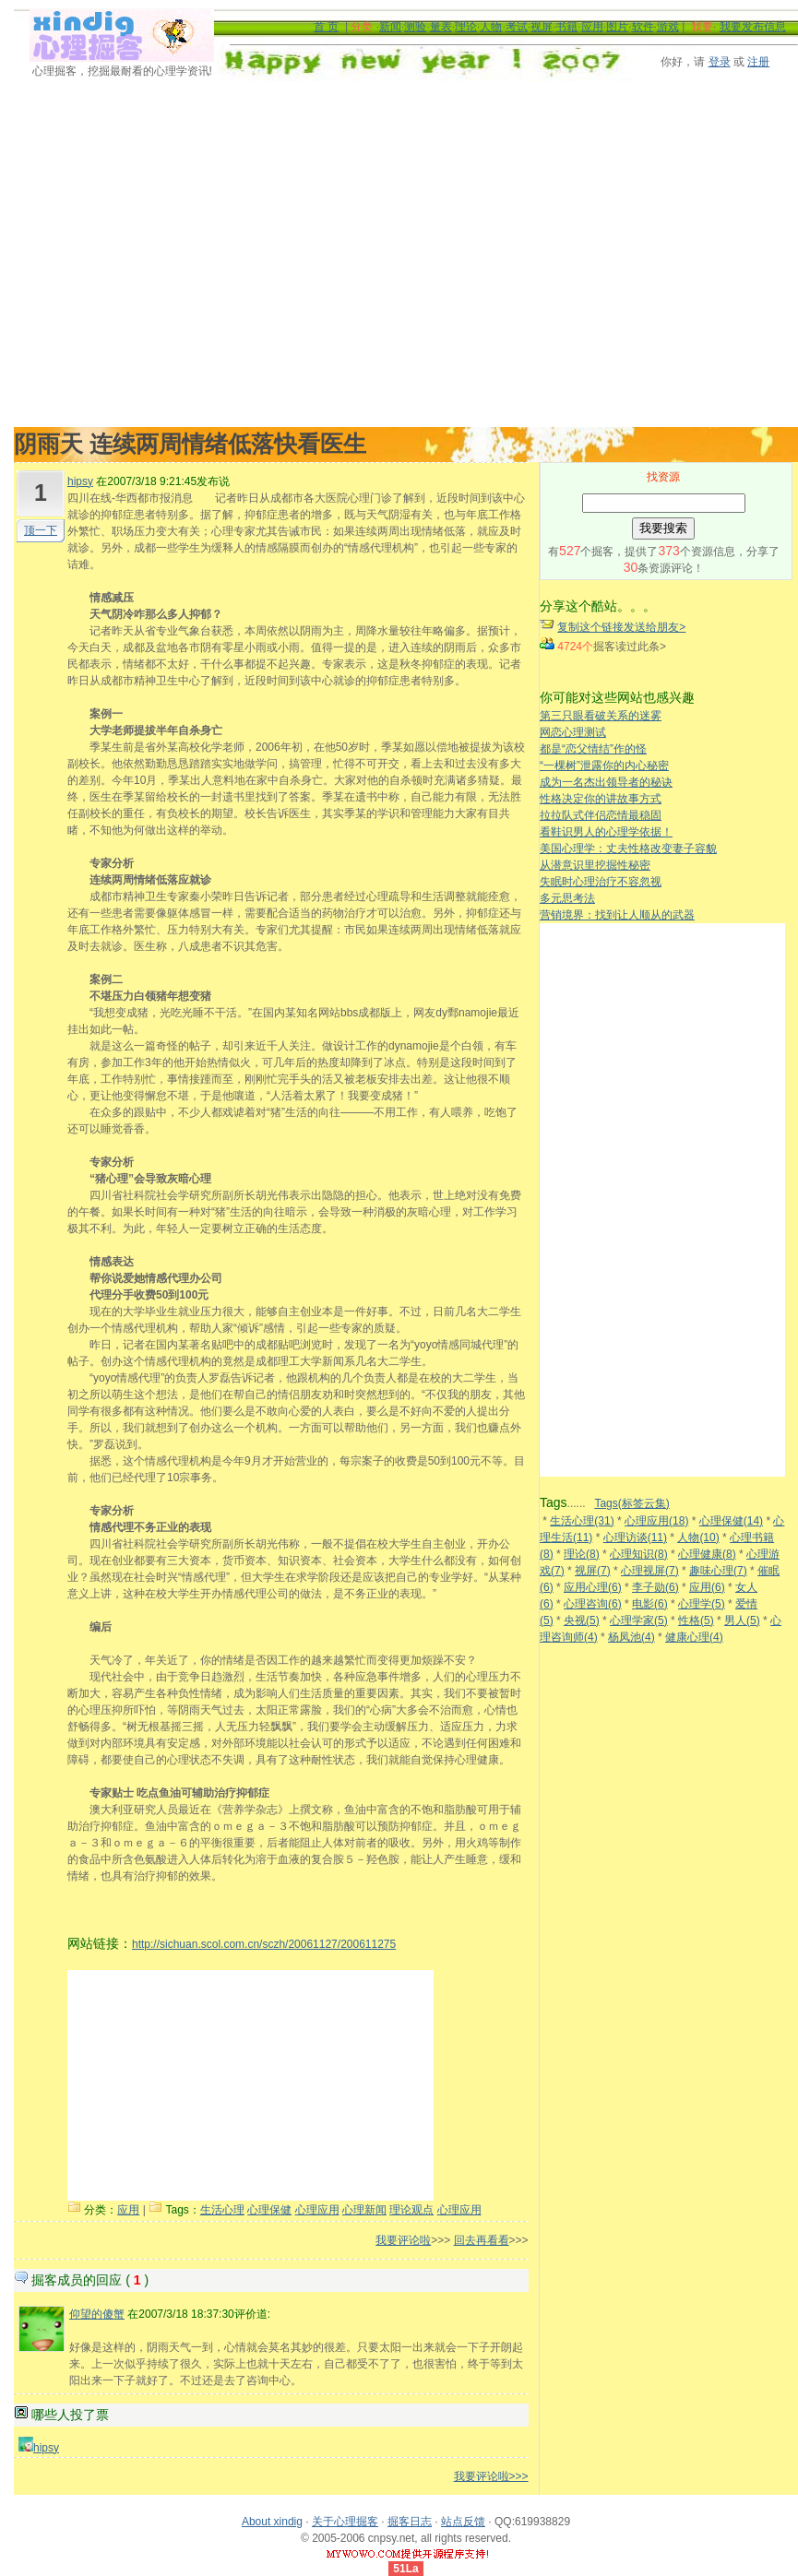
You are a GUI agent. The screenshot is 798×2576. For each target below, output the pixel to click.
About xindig (272, 2521)
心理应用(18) (656, 1520)
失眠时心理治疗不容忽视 (600, 881)
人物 (491, 26)
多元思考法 (567, 898)
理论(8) (582, 1554)
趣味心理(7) (718, 1570)
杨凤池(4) (631, 1637)
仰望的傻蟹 (97, 2314)
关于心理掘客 (345, 2521)
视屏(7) (593, 1570)
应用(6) (707, 1587)
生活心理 (222, 2209)
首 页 (326, 26)
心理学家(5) (639, 1620)
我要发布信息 (753, 26)
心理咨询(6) (593, 1603)
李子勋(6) (655, 1587)
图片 (617, 26)
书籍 (566, 26)
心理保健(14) (731, 1520)
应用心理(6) (593, 1587)
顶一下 (40, 530)
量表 (441, 26)
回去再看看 (481, 2240)
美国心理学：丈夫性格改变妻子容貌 (628, 848)
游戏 (668, 26)
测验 (415, 26)
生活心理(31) (581, 1520)
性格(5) (696, 1620)
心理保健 (269, 2209)
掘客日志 (409, 2521)
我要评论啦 (403, 2240)
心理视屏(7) (650, 1570)
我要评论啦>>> (491, 2476)
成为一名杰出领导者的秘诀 (606, 782)
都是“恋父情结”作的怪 (593, 748)
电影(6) (650, 1603)
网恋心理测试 (573, 732)
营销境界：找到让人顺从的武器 (617, 914)
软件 (643, 26)
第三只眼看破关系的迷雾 (600, 715)
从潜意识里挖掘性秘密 (595, 865)
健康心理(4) (694, 1637)
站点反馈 (463, 2521)
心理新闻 (364, 2209)
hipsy (80, 481)
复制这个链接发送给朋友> (621, 627)
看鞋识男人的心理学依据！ (606, 831)
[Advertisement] (173, 254)
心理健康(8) (707, 1554)
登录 (720, 61)
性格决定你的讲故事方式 (600, 798)
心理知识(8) (639, 1554)
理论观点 (411, 2209)
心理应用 (317, 2209)
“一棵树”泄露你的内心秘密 (604, 765)
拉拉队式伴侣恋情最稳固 (600, 815)
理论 (466, 26)
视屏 (541, 26)
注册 (758, 61)
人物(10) (698, 1537)
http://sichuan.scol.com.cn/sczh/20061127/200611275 (264, 1944)
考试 (517, 26)
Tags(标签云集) (631, 1503)
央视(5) (582, 1620)
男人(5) (742, 1620)
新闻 (390, 26)
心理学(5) (701, 1603)
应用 (592, 26)
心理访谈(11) (635, 1537)
